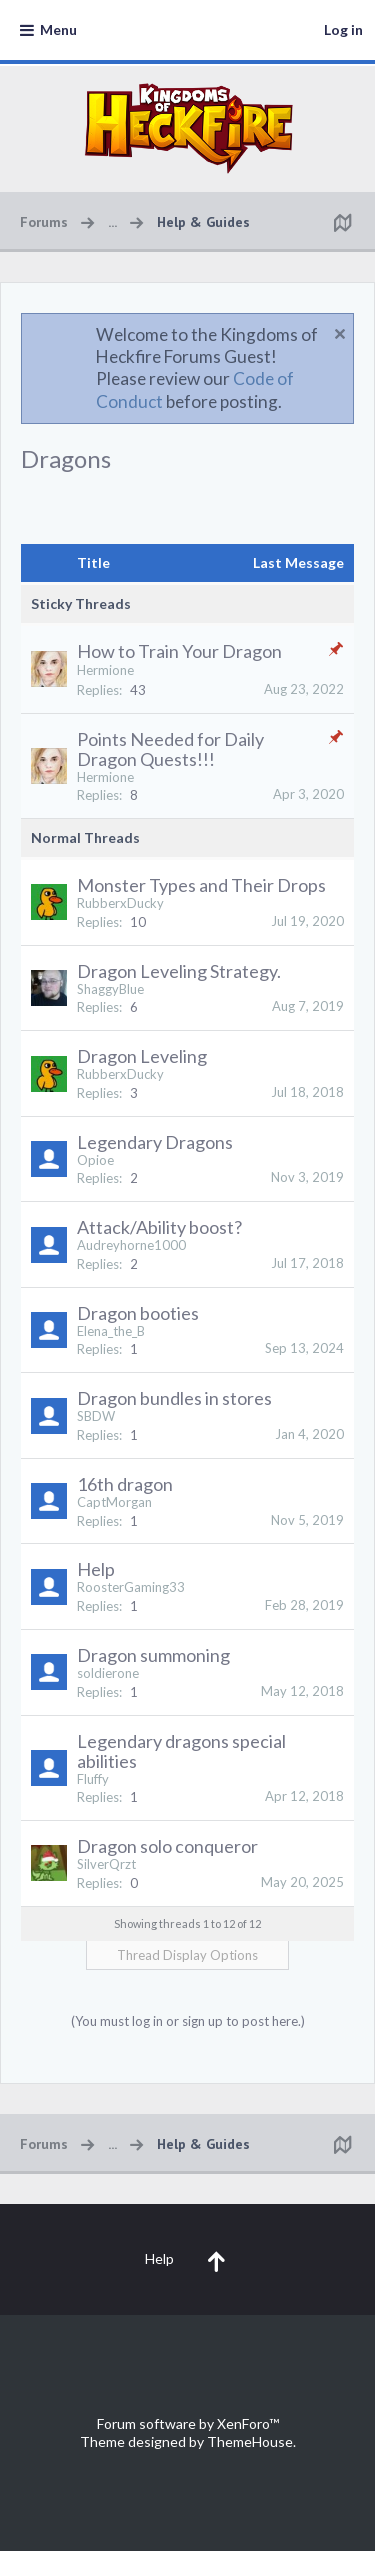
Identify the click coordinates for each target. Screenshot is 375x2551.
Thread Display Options (187, 1955)
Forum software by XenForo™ (188, 2423)
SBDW (96, 1416)
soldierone (108, 1673)
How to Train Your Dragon (179, 651)
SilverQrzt (106, 1864)
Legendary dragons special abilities (181, 1751)
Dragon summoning (153, 1655)
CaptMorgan (114, 1502)
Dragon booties (138, 1313)
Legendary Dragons (155, 1142)
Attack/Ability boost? (159, 1227)
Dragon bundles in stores (174, 1398)
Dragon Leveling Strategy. (179, 971)
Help (96, 1569)
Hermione (105, 670)
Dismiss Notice (340, 334)
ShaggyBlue (110, 989)
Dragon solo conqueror (167, 1846)
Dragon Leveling (142, 1056)
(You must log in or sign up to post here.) (188, 2021)
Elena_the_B (111, 1331)
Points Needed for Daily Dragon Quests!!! (170, 749)
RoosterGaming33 (131, 1587)
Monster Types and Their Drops (201, 885)
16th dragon (125, 1484)
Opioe (95, 1160)
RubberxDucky (120, 903)
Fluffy (93, 1779)
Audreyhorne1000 (131, 1245)
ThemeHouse (250, 2441)
